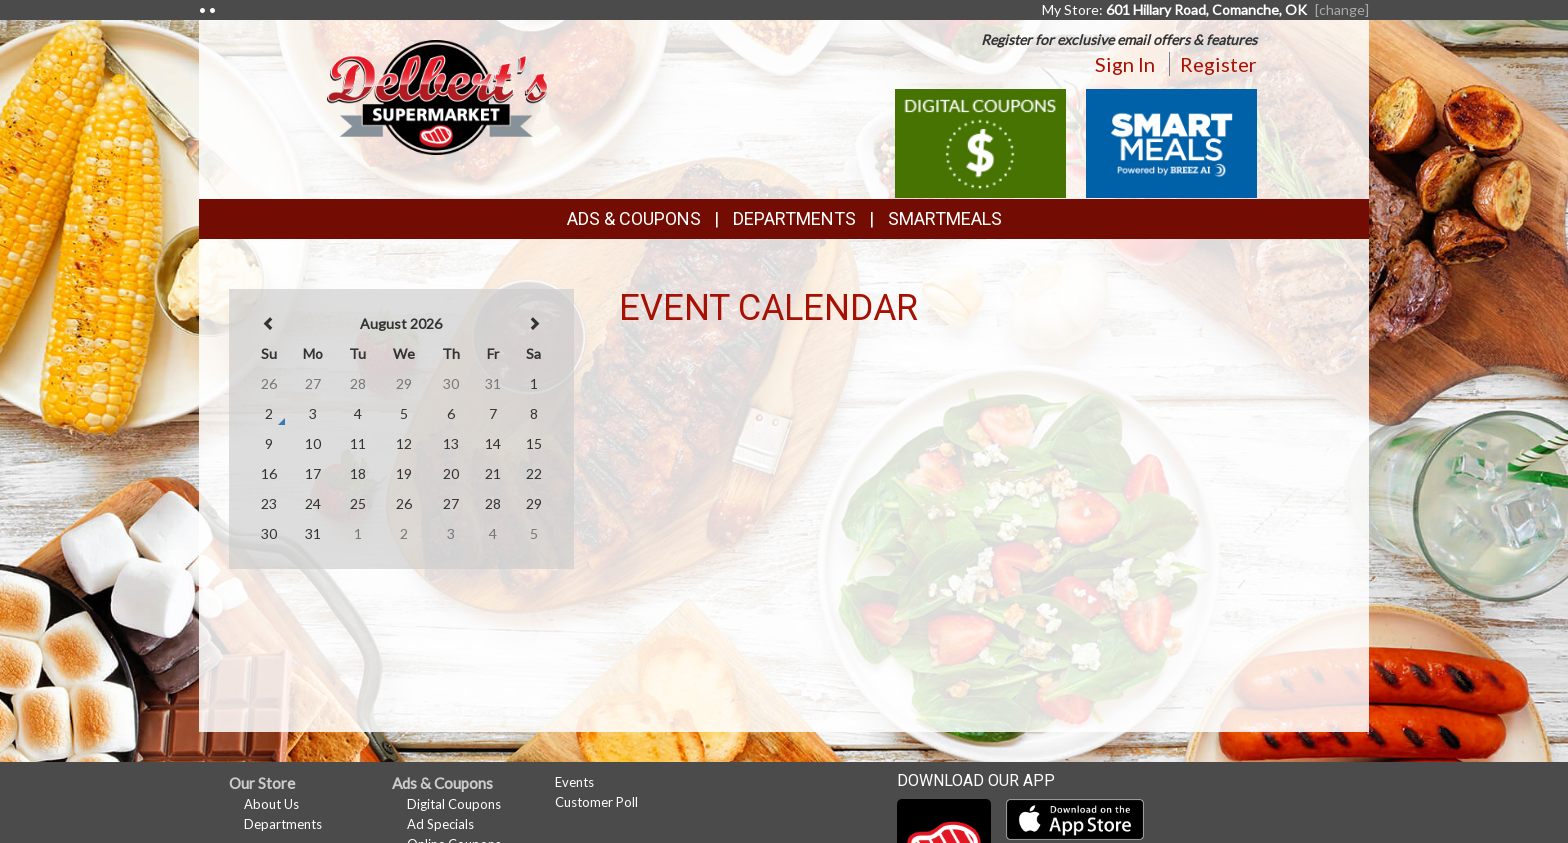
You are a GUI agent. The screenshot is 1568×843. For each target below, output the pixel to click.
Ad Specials (440, 824)
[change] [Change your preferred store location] (1342, 9)
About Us (271, 804)
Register (1218, 64)
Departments (283, 824)
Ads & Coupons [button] (634, 218)
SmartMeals (945, 218)
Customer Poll (596, 802)
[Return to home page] (438, 95)
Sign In (1125, 64)
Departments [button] (794, 218)
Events (574, 782)
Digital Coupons (454, 804)
